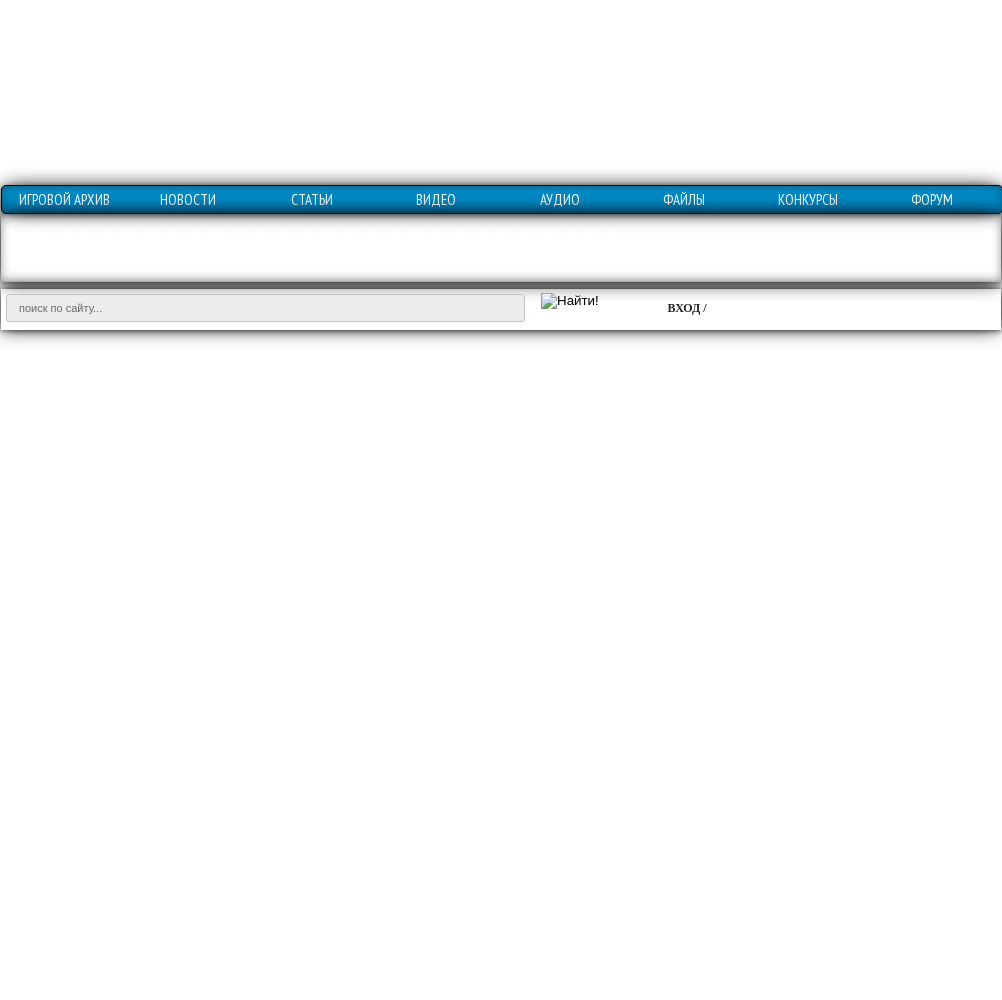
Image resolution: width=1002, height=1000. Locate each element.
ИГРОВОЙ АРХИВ (64, 199)
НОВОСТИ (188, 199)
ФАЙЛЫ (684, 199)
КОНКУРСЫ (808, 199)
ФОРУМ (932, 199)
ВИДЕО (436, 199)
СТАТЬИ (312, 199)
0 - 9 (31, 233)
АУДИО (560, 199)
